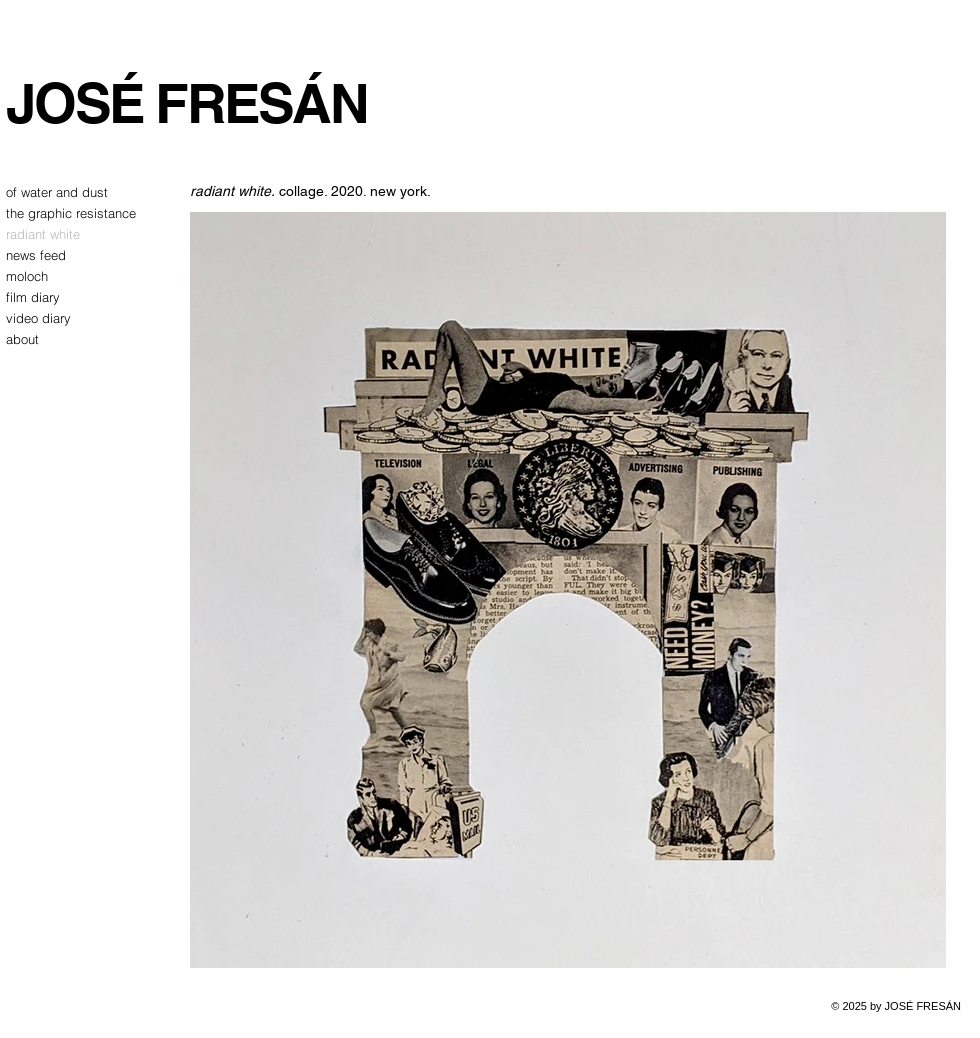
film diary (33, 297)
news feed (36, 255)
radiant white (43, 234)
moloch (27, 276)
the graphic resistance (56, 213)
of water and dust (56, 192)
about (22, 339)
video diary (38, 318)
